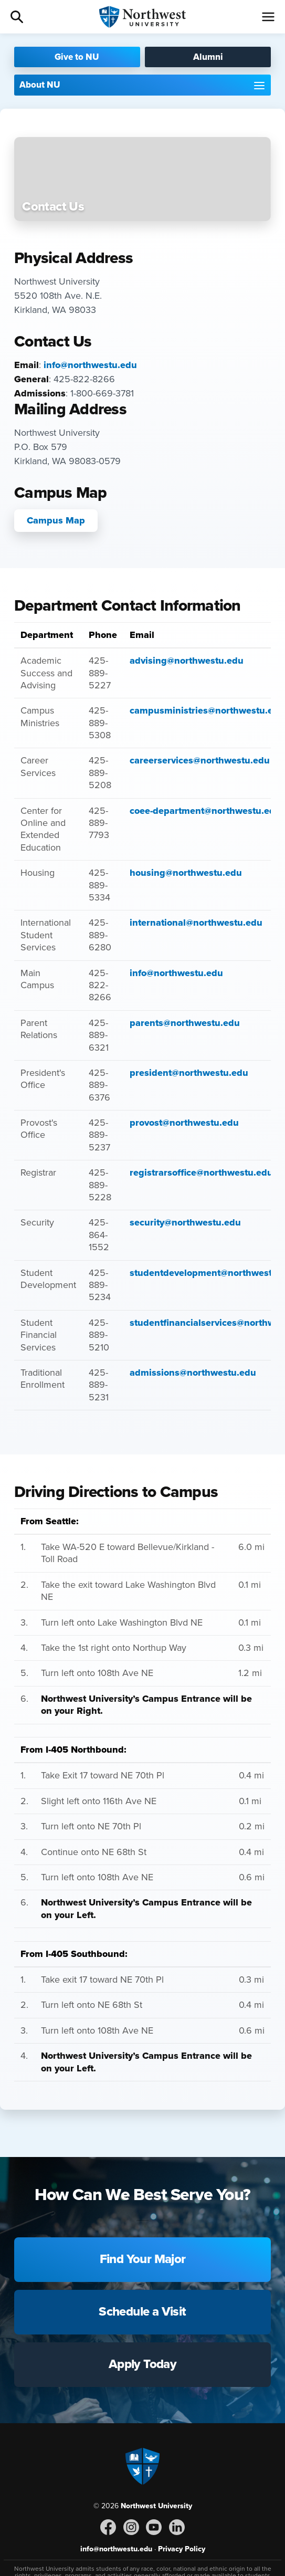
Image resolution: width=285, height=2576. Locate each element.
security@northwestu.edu (185, 1222)
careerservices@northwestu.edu (200, 760)
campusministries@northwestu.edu (207, 710)
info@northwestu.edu (90, 365)
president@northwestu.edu (189, 1072)
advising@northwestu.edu (187, 660)
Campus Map (56, 520)
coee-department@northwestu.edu (205, 810)
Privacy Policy (181, 2548)
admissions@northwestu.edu (193, 1372)
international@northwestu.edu (196, 922)
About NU (39, 84)
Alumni (208, 56)
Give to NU (77, 56)
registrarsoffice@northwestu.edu (201, 1172)
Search (17, 17)
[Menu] (268, 17)
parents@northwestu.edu (185, 1023)
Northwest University (156, 2505)
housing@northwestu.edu (186, 872)
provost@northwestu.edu (184, 1122)
